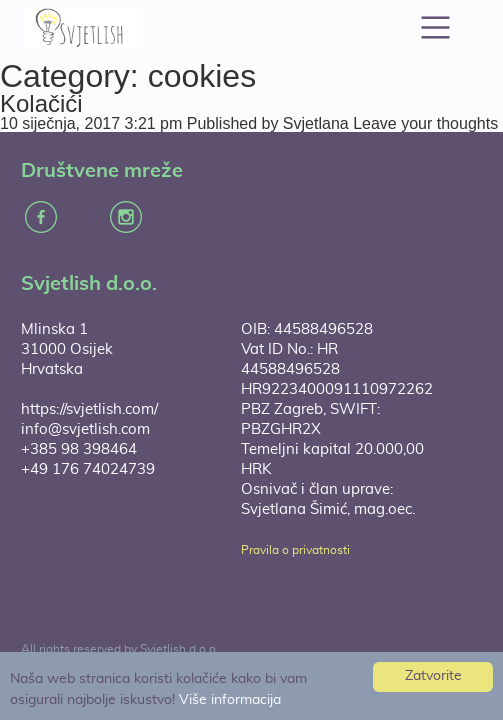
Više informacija (230, 700)
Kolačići (41, 103)
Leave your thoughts (425, 123)
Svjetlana (316, 123)
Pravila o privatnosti (295, 550)
